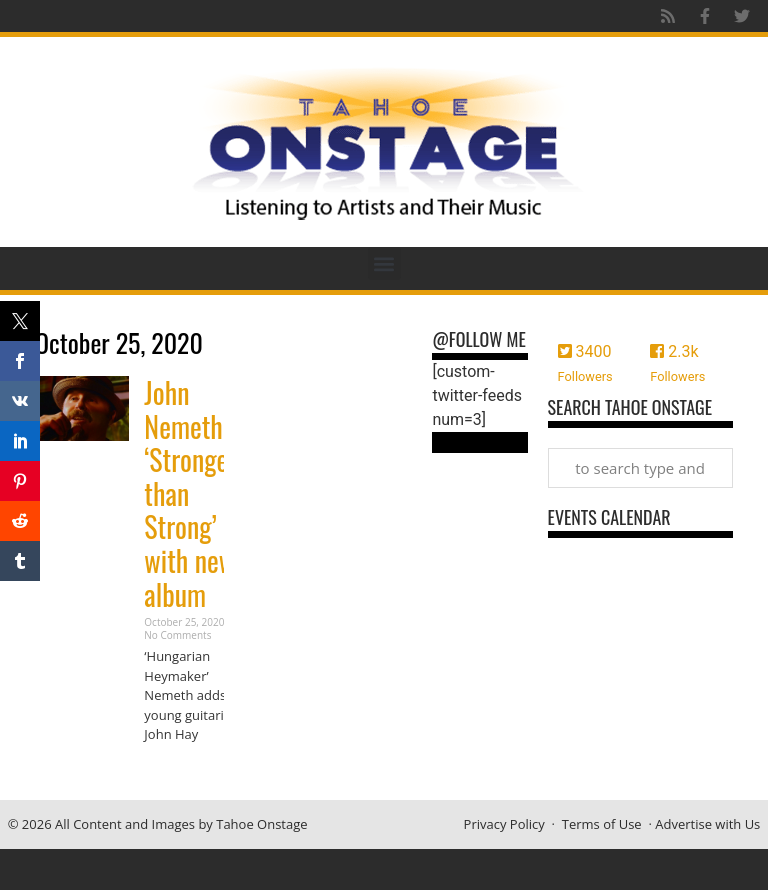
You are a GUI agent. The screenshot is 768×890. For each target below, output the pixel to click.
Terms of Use (602, 824)
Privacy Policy (504, 824)
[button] (384, 263)
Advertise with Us (707, 824)
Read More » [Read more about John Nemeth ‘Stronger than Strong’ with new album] (179, 773)
